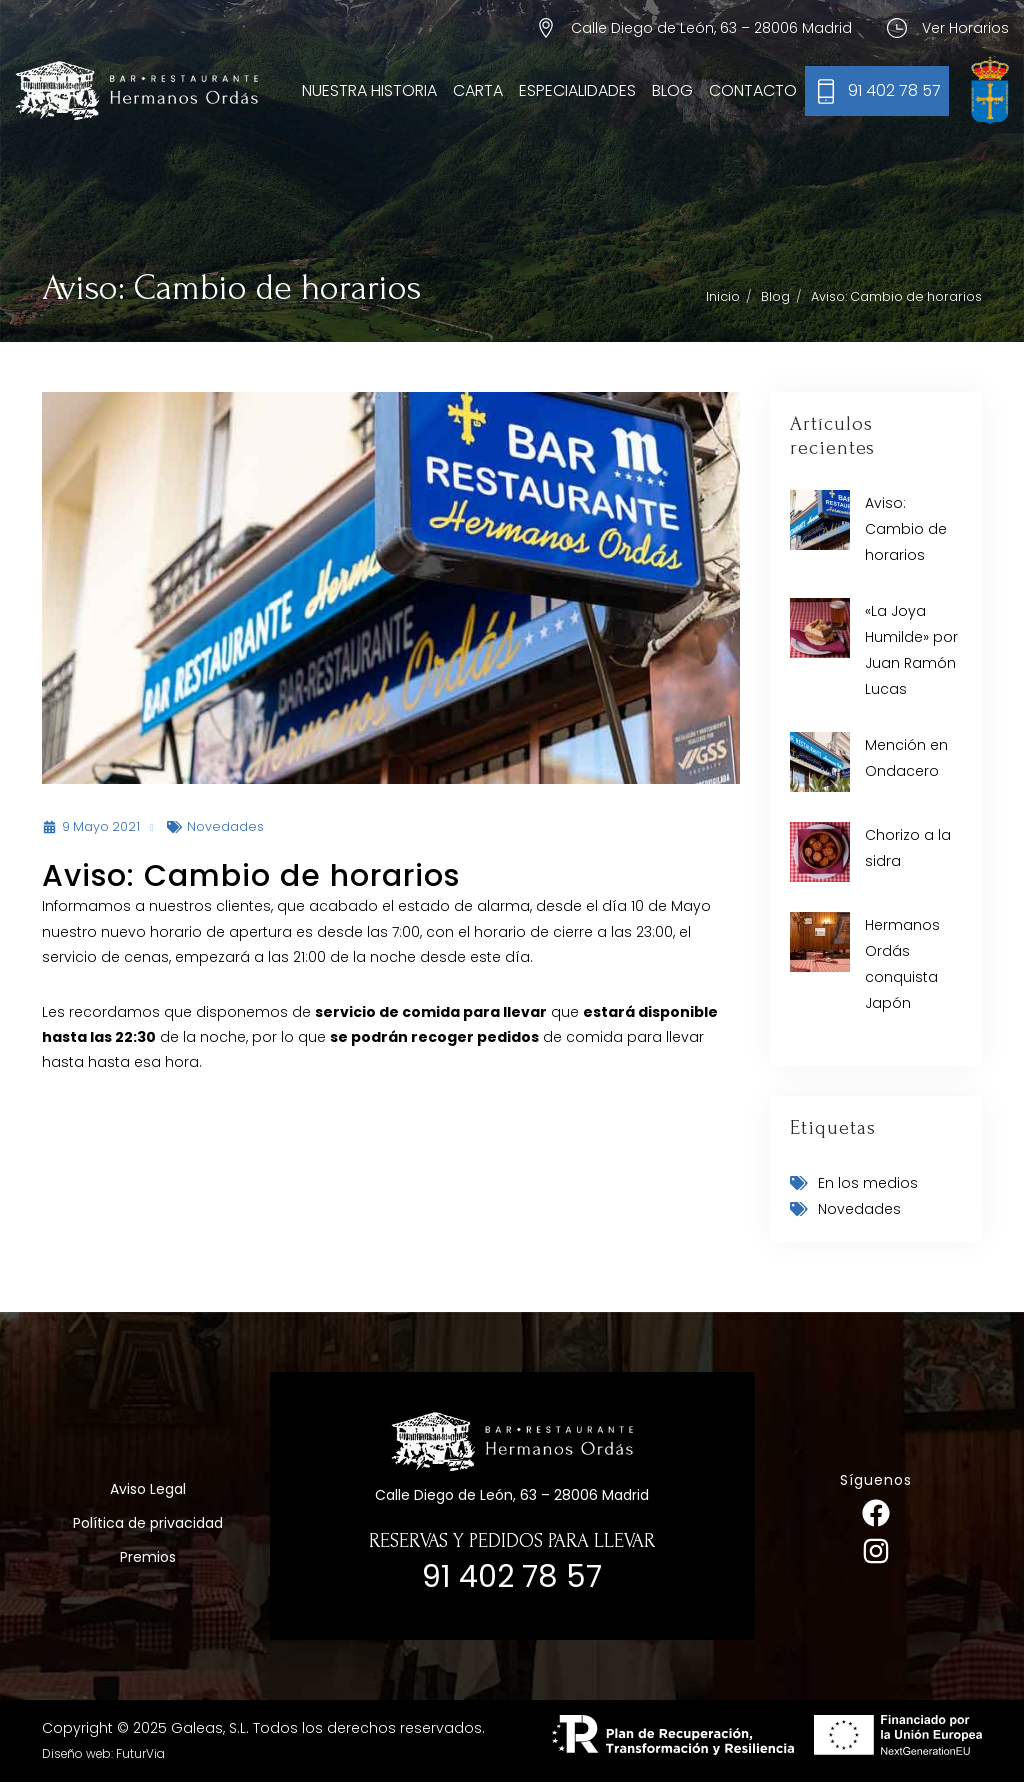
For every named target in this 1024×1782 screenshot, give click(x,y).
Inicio (723, 296)
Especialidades (577, 90)
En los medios (868, 1183)
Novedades (225, 826)
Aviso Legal (148, 1489)
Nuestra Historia (369, 90)
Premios (148, 1557)
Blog (672, 90)
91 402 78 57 (894, 90)
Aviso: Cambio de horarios (906, 529)
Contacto (753, 90)
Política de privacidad (148, 1523)
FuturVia (140, 1754)
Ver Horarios (965, 28)
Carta (478, 90)
